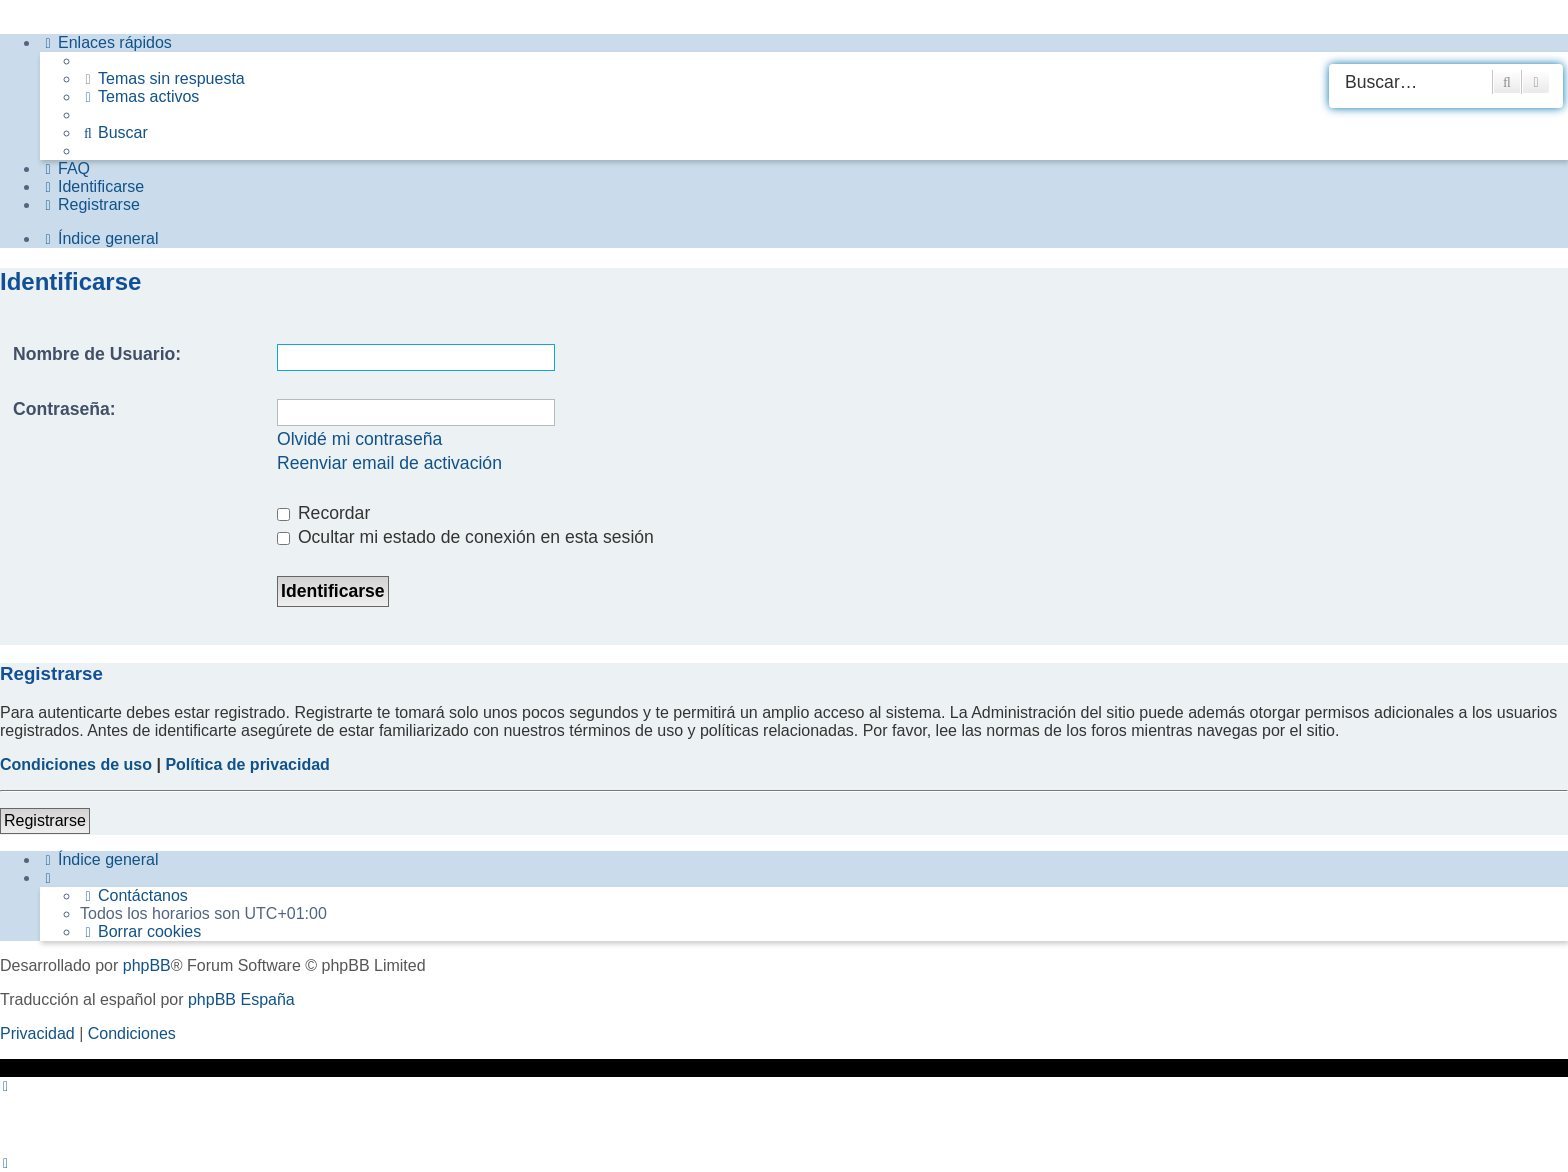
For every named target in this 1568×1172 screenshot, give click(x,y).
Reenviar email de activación (389, 463)
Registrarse (45, 820)
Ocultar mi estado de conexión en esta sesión (465, 537)
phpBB (147, 965)
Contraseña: (64, 409)
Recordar (323, 513)
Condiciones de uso (76, 764)
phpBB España (241, 999)
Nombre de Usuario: (97, 354)
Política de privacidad (247, 764)
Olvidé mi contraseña (359, 439)
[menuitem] (162, 79)
